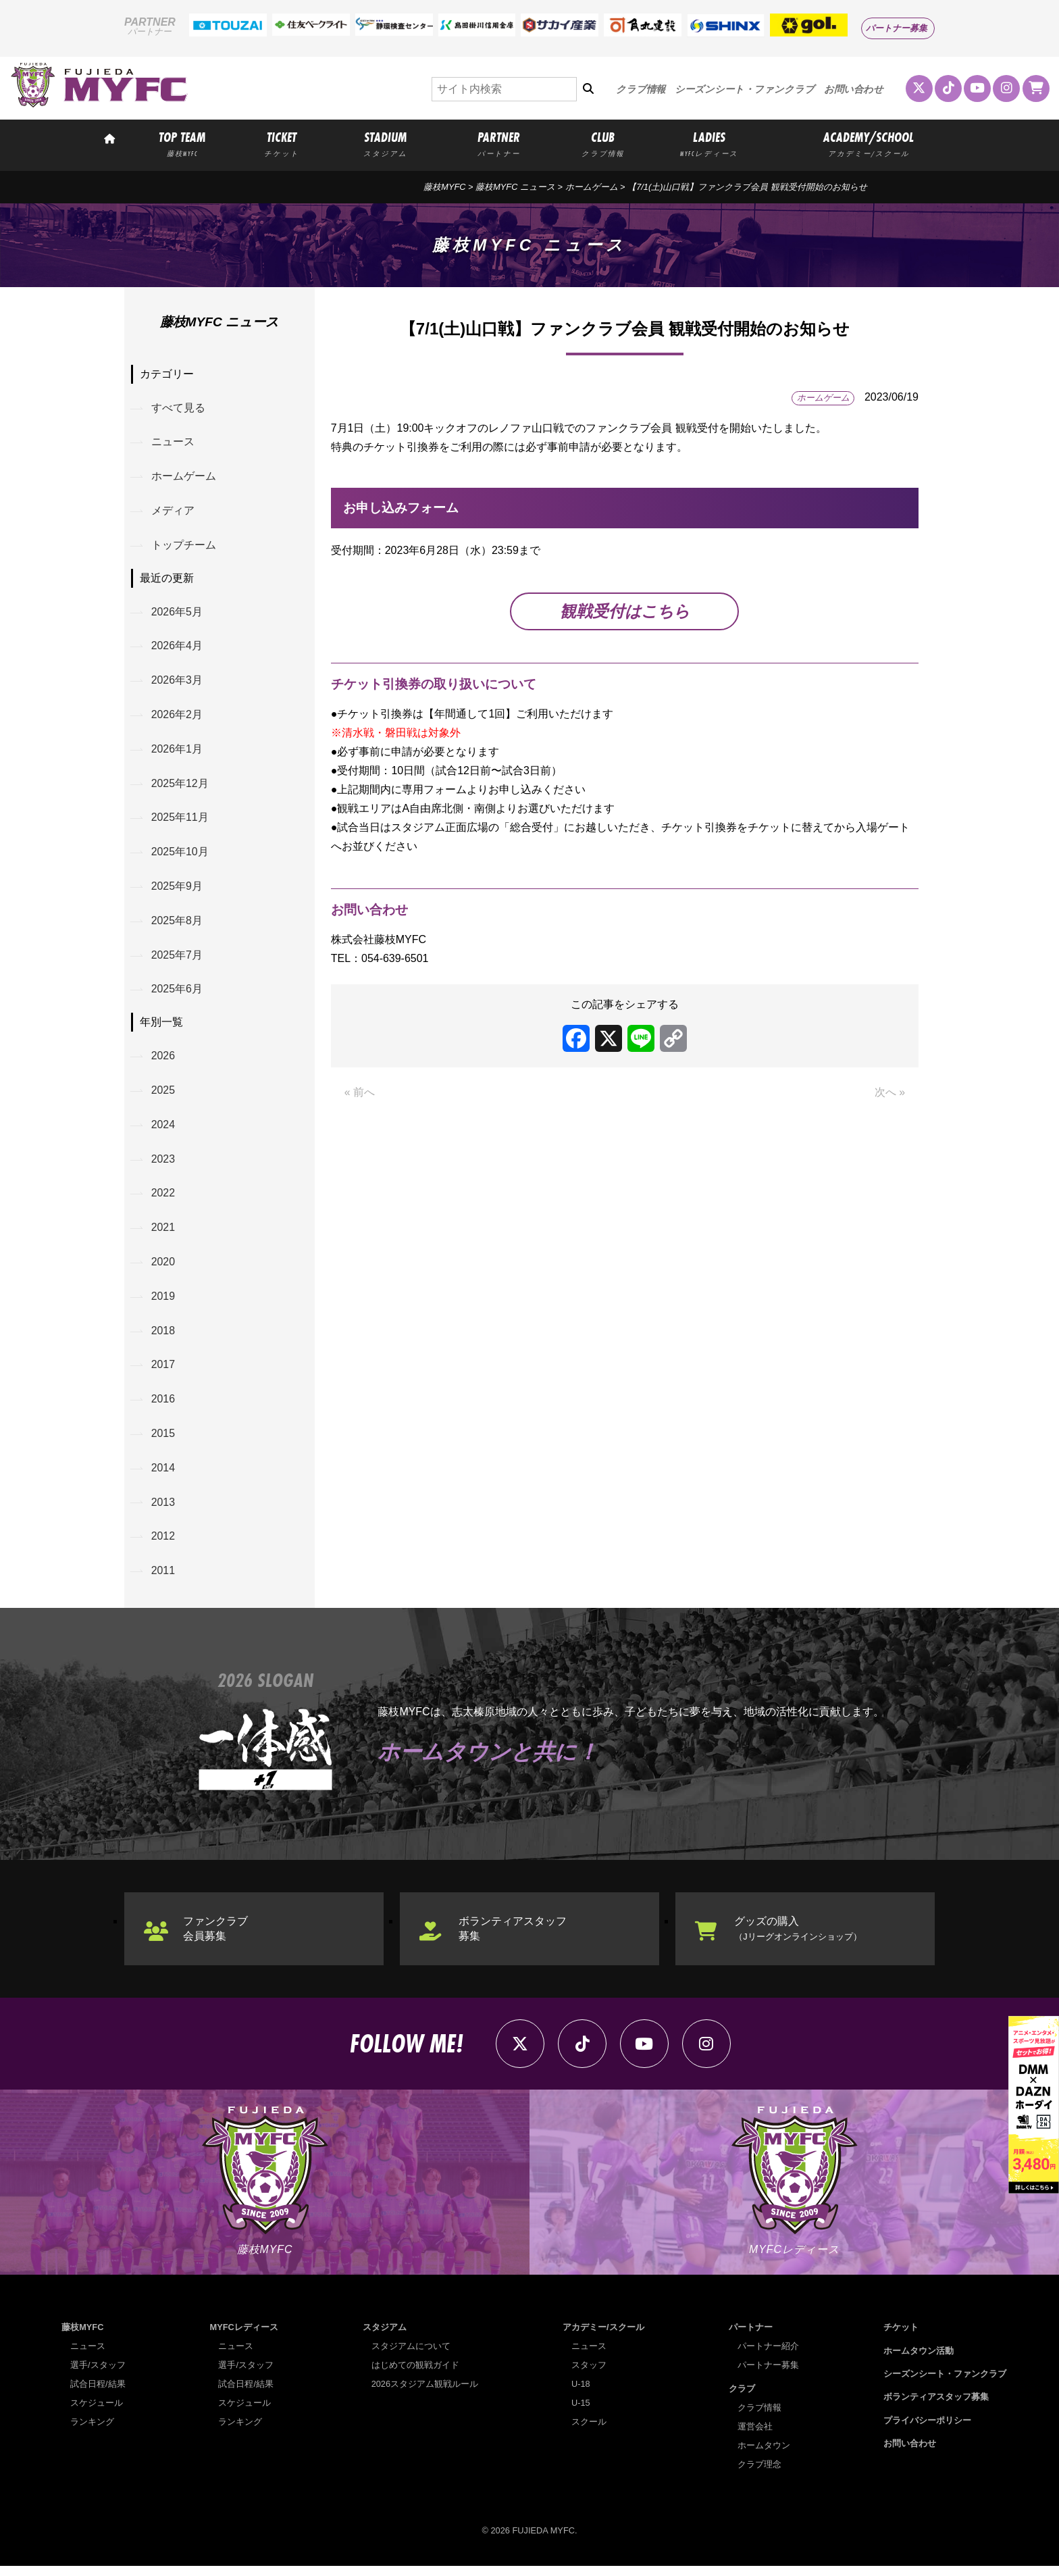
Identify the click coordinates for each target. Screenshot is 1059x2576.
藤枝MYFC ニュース (515, 187)
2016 (163, 1406)
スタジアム (385, 2337)
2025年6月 (177, 993)
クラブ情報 (640, 89)
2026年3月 (177, 682)
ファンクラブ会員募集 (216, 1937)
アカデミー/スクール (603, 2337)
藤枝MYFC (444, 187)
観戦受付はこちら (625, 611)
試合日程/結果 (98, 2394)
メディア (173, 511)
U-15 (580, 2413)
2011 (163, 1579)
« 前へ (359, 1092)
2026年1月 (177, 751)
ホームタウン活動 (918, 2360)
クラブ (742, 2398)
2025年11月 (180, 820)
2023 (163, 1164)
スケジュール (96, 2413)
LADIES (709, 143)
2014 (163, 1475)
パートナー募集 (896, 28)
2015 (163, 1440)
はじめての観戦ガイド (415, 2375)
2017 (163, 1372)
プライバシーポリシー (927, 2430)
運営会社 (755, 2436)
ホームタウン (764, 2455)
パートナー (751, 2337)
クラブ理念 (759, 2474)
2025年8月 (177, 924)
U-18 (580, 2394)
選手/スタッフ (98, 2375)
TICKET (281, 143)
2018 (163, 1336)
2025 (163, 1095)
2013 (163, 1509)
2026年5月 (177, 613)
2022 (163, 1199)
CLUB (602, 143)
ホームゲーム (591, 187)
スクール (588, 2432)
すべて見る (178, 407)
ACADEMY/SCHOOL (869, 143)
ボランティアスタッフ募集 (513, 1937)
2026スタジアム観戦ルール (424, 2394)
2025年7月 (177, 959)
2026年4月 (177, 647)
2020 (163, 1267)
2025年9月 (177, 889)
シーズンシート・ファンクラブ (745, 89)
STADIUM (385, 143)
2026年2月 (177, 716)
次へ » (890, 1092)
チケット (901, 2337)
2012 (163, 1544)
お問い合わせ (853, 89)
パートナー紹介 (768, 2356)
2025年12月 (180, 786)
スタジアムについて (410, 2356)
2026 (163, 1060)
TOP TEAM (182, 143)
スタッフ (588, 2375)
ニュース (173, 442)
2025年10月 (180, 855)
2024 (163, 1129)
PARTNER (499, 143)
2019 (163, 1302)
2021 (163, 1233)
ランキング (92, 2432)
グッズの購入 (798, 1937)
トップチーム (183, 546)
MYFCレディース (244, 2337)
